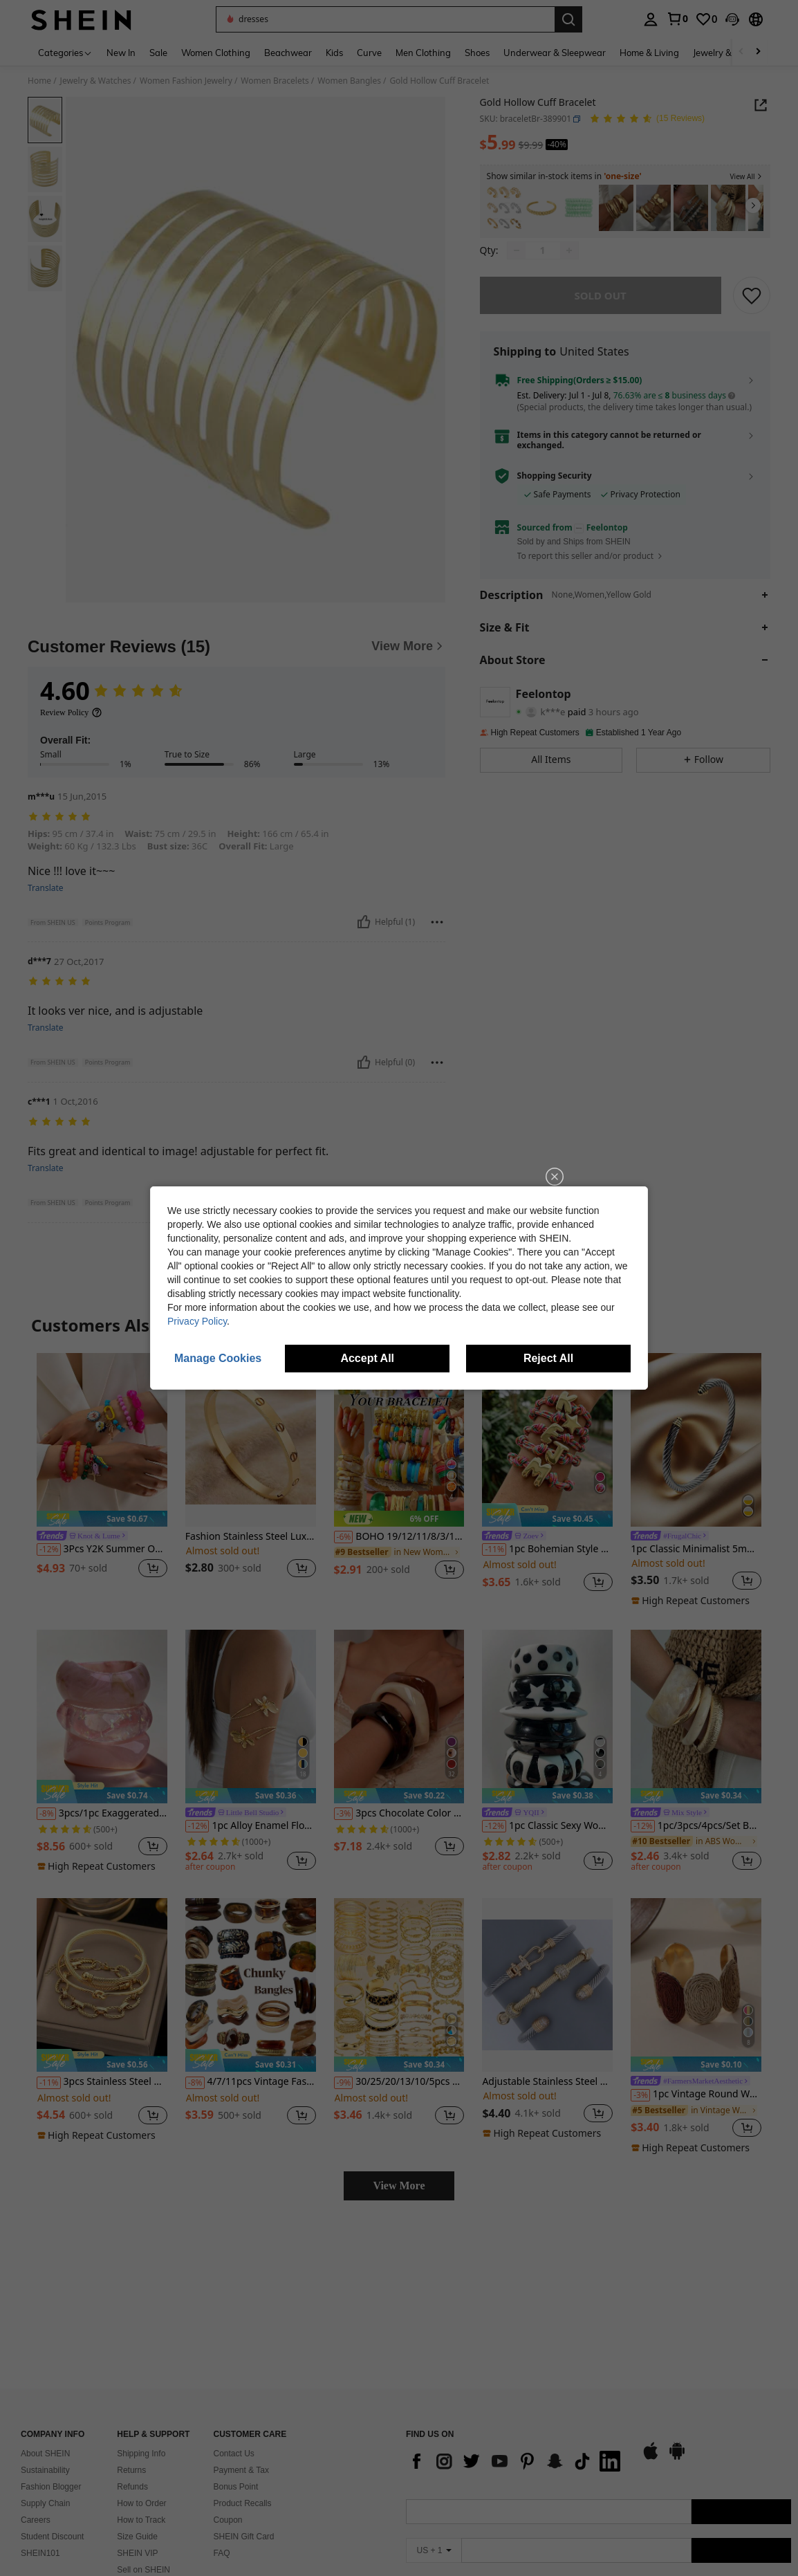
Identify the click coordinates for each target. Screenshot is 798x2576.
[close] (554, 1176)
